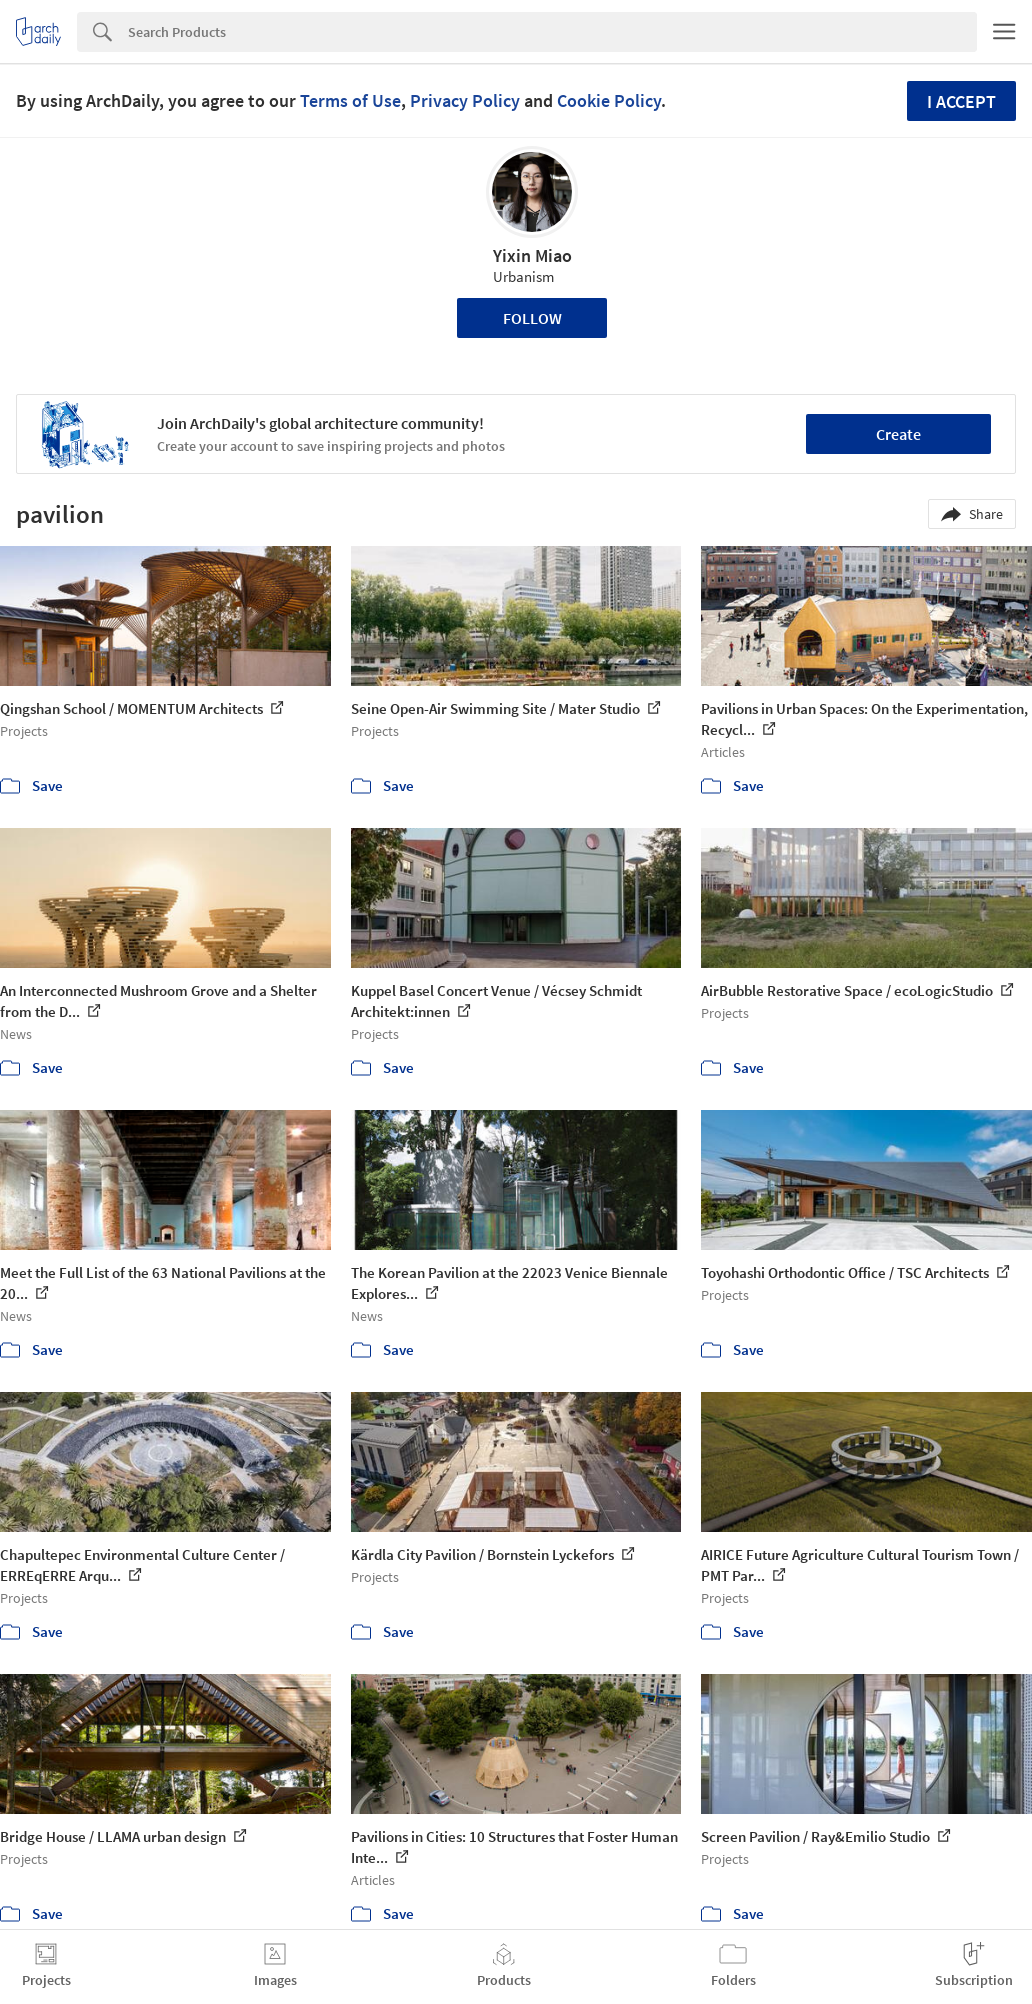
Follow (532, 318)
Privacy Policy (465, 100)
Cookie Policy (609, 100)
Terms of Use (350, 100)
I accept (961, 101)
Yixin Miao (532, 255)
